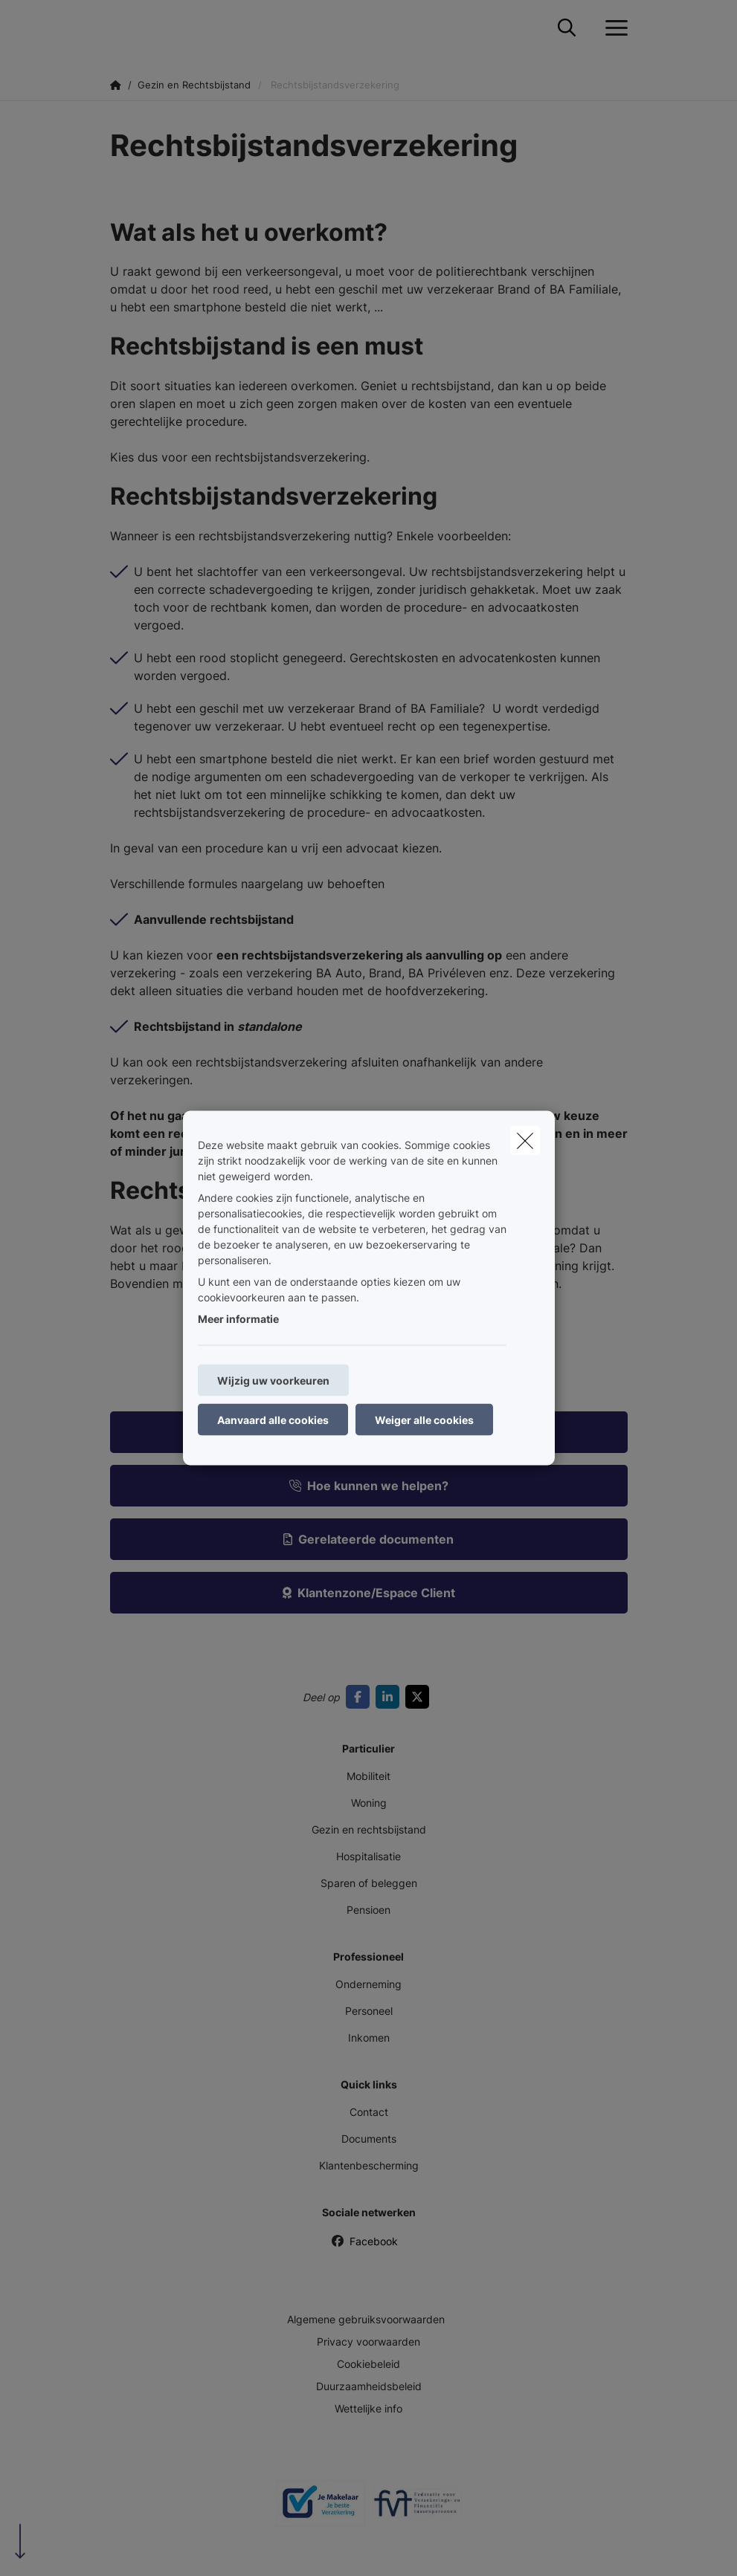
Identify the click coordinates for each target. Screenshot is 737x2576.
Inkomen (369, 2037)
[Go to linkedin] (390, 1696)
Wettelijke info (368, 2408)
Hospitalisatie (368, 1856)
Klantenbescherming (369, 2165)
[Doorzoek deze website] (566, 28)
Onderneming (368, 1984)
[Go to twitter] (420, 1696)
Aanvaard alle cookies (273, 1420)
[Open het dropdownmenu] (613, 28)
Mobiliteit (368, 1776)
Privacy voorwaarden (368, 2341)
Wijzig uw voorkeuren (273, 1380)
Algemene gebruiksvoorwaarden (366, 2319)
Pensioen (368, 1909)
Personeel (369, 2010)
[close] (525, 1141)
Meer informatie (238, 1319)
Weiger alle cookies (424, 1420)
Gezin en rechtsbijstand (369, 1829)
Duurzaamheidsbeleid (369, 2386)
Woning (369, 1802)
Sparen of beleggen (369, 1883)
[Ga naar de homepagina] (119, 28)
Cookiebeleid (368, 2363)
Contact (369, 2112)
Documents (368, 2138)
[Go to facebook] (361, 1696)
